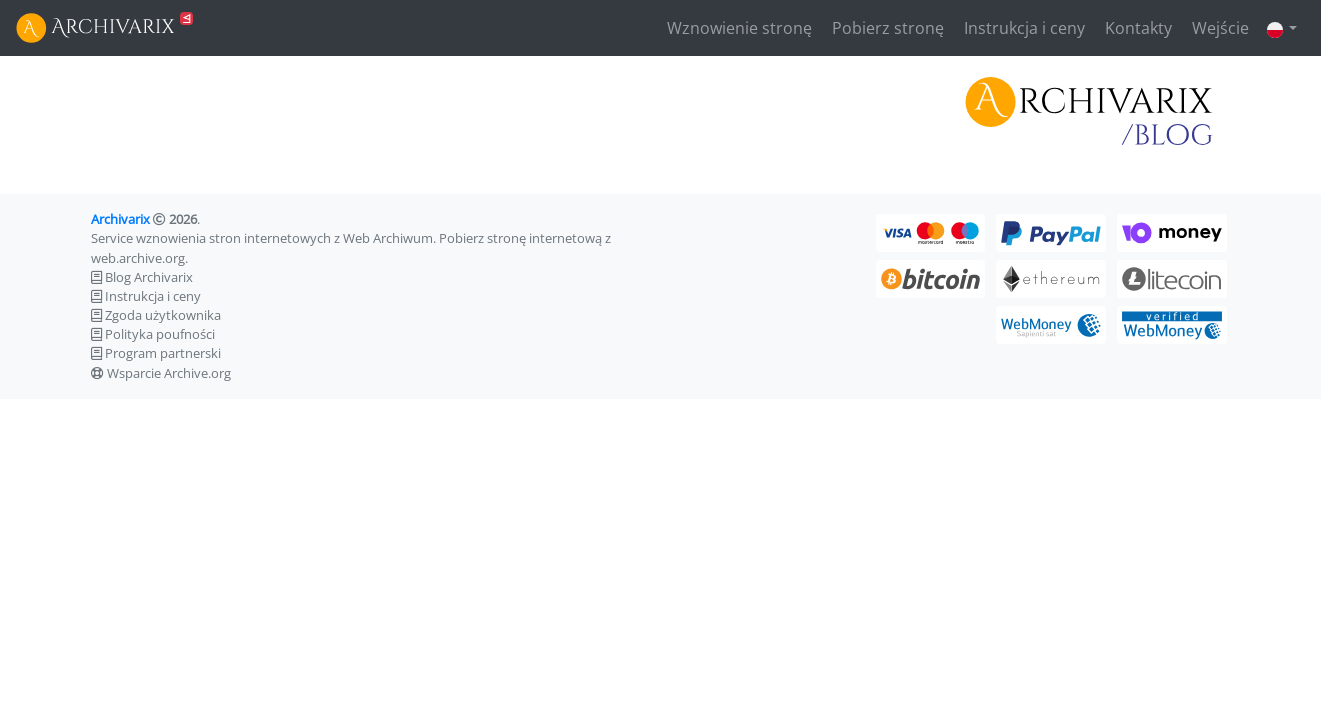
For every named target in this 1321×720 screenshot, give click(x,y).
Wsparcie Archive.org (169, 373)
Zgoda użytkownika (163, 315)
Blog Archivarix (149, 277)
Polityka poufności (160, 334)
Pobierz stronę (886, 28)
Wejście (1218, 28)
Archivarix (120, 219)
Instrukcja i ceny (1022, 28)
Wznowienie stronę (737, 28)
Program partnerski (163, 353)
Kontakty (1136, 28)
